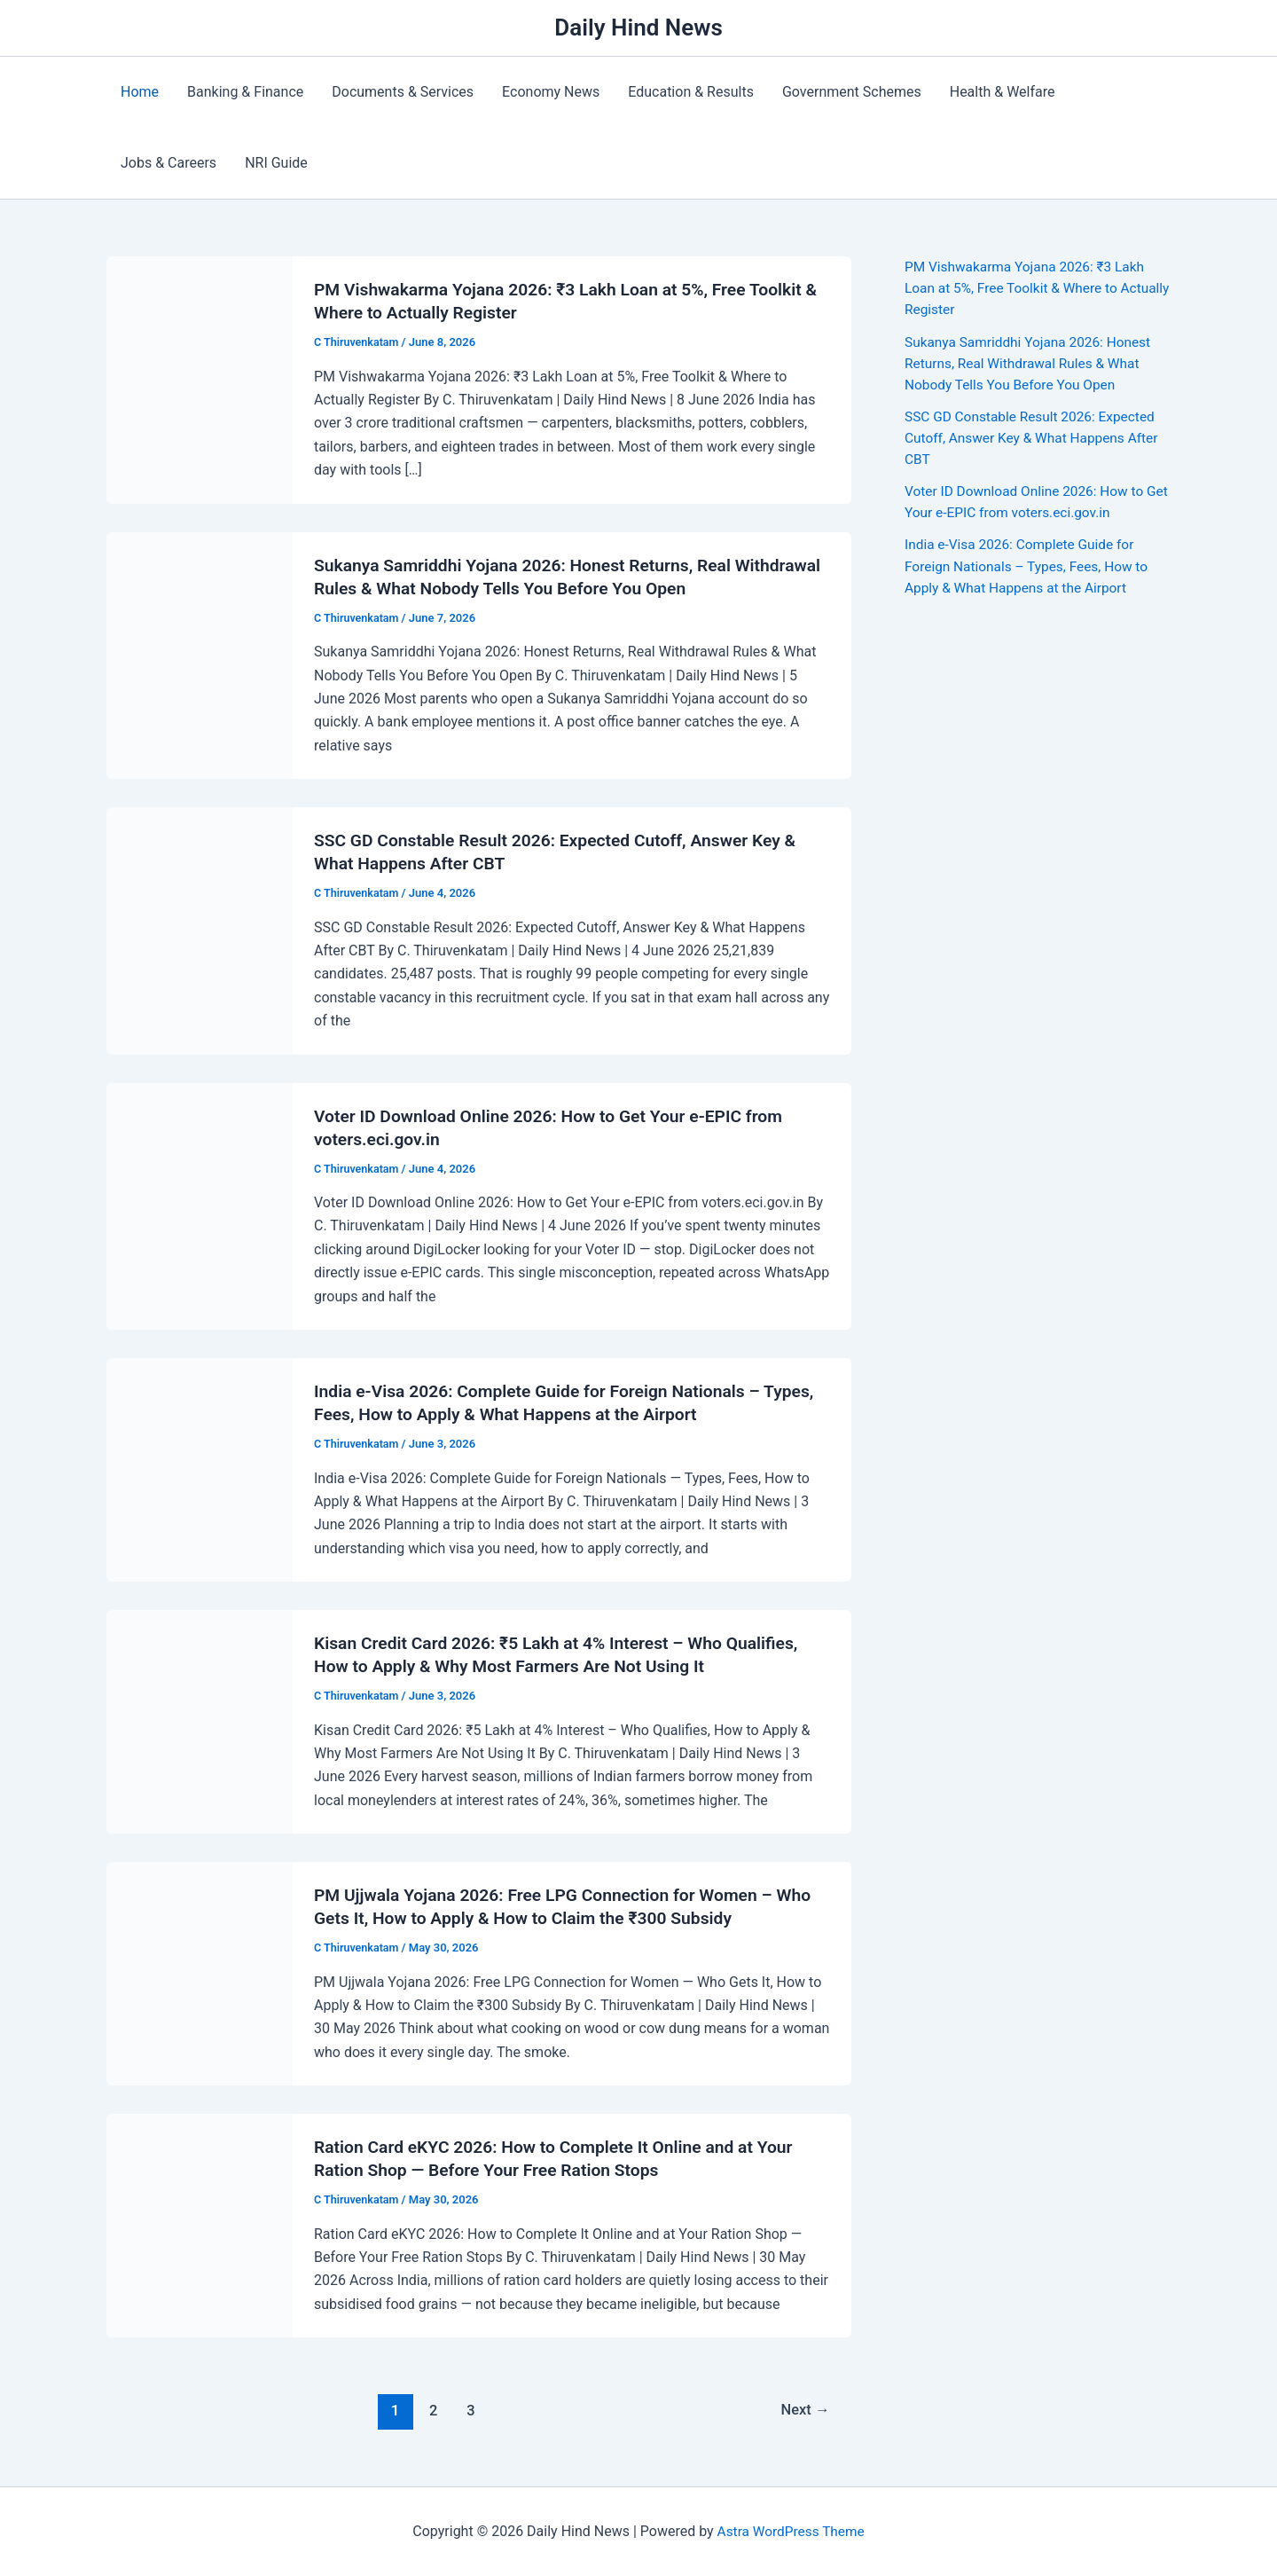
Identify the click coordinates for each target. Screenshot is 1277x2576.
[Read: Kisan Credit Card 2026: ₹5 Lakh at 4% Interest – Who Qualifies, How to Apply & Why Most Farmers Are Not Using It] (199, 1720)
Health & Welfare (1002, 91)
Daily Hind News (638, 27)
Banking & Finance (245, 91)
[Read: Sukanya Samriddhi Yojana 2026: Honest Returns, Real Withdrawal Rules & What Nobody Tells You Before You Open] (199, 654)
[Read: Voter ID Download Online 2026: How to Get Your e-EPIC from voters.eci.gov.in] (199, 1205)
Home (140, 91)
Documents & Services (403, 91)
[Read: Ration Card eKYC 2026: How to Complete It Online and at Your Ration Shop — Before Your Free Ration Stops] (199, 2224)
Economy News (550, 91)
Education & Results (691, 91)
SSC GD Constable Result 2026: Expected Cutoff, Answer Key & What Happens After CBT (1036, 437)
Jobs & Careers (168, 162)
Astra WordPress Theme (790, 2531)
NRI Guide (276, 162)
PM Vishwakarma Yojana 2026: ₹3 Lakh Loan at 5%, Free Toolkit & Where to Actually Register (1029, 288)
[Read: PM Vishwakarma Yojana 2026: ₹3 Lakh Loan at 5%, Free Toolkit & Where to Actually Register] (199, 379)
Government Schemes (851, 91)
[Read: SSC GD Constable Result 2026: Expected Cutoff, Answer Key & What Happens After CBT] (199, 929)
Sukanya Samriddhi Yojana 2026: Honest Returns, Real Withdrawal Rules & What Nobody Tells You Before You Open (1032, 362)
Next (804, 2410)
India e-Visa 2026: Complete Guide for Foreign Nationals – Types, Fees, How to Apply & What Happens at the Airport (1031, 564)
